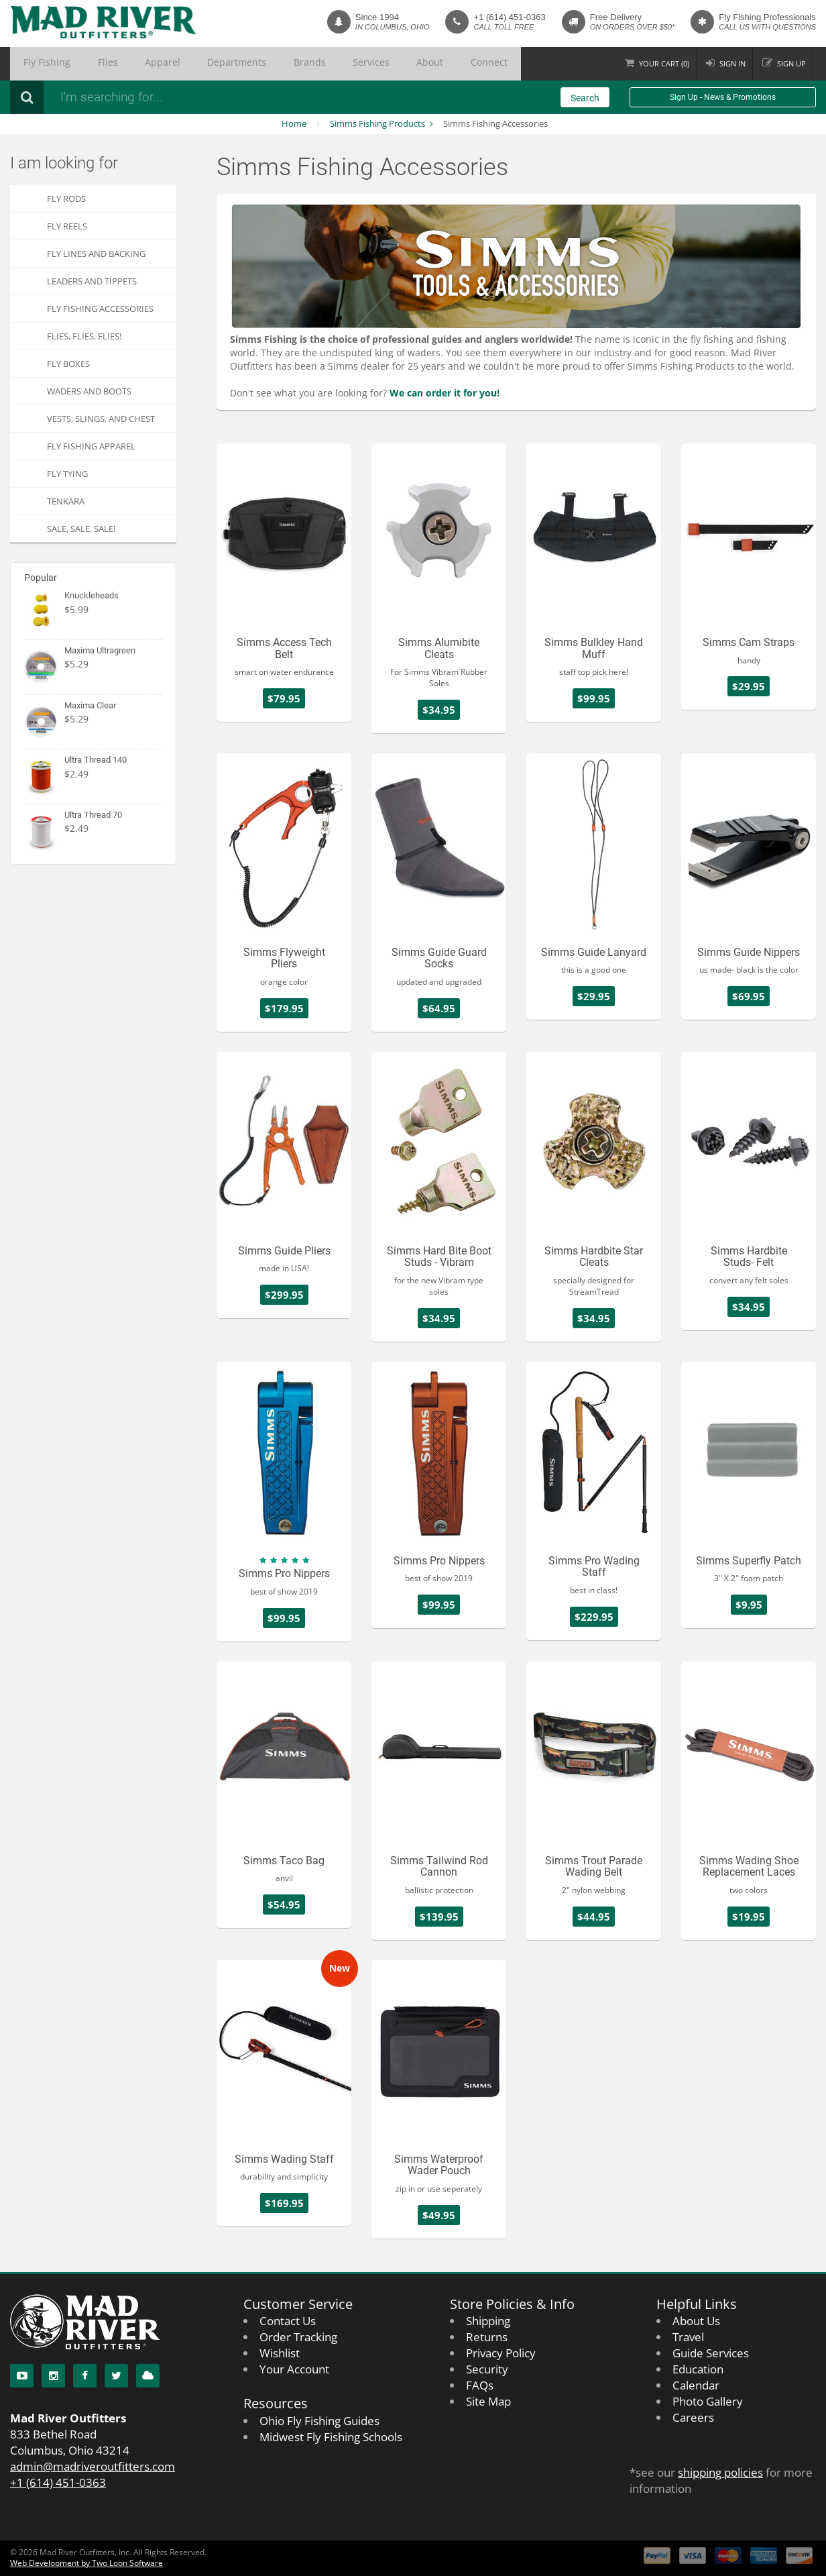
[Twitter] (116, 2375)
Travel (688, 2337)
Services (286, 64)
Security (487, 2369)
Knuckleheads (91, 595)
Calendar (695, 2385)
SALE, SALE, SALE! (81, 529)
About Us (696, 2320)
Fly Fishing (39, 64)
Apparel (124, 64)
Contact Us (287, 2320)
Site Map (488, 2401)
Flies (84, 64)
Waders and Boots (89, 391)
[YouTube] (22, 2375)
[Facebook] (85, 2375)
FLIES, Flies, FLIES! (84, 336)
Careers (693, 2417)
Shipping (488, 2320)
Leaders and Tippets (92, 281)
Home (294, 123)
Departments (182, 64)
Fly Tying (67, 474)
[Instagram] (53, 2375)
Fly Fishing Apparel (91, 446)
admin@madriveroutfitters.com (92, 2466)
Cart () (654, 63)
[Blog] (148, 2375)
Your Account (294, 2369)
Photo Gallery (707, 2401)
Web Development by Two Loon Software (86, 2563)
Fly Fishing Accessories (100, 309)
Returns (487, 2337)
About (330, 64)
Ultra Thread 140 (95, 760)
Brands (239, 64)
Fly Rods (66, 199)
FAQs (479, 2385)
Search (585, 98)
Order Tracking (298, 2337)
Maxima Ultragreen (99, 650)
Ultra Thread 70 (93, 815)
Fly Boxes (68, 364)
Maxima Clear (90, 705)
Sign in (726, 63)
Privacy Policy (501, 2353)
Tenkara (65, 501)
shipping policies (720, 2472)
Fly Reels (67, 226)
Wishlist (279, 2353)
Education (697, 2369)
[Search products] (231, 97)
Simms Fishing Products (377, 123)
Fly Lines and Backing (96, 254)
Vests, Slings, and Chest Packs (101, 422)
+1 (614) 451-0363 (509, 17)
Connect (375, 64)
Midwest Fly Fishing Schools (330, 2437)
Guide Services (710, 2353)
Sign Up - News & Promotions (723, 97)
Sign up (789, 63)
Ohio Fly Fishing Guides (319, 2420)
